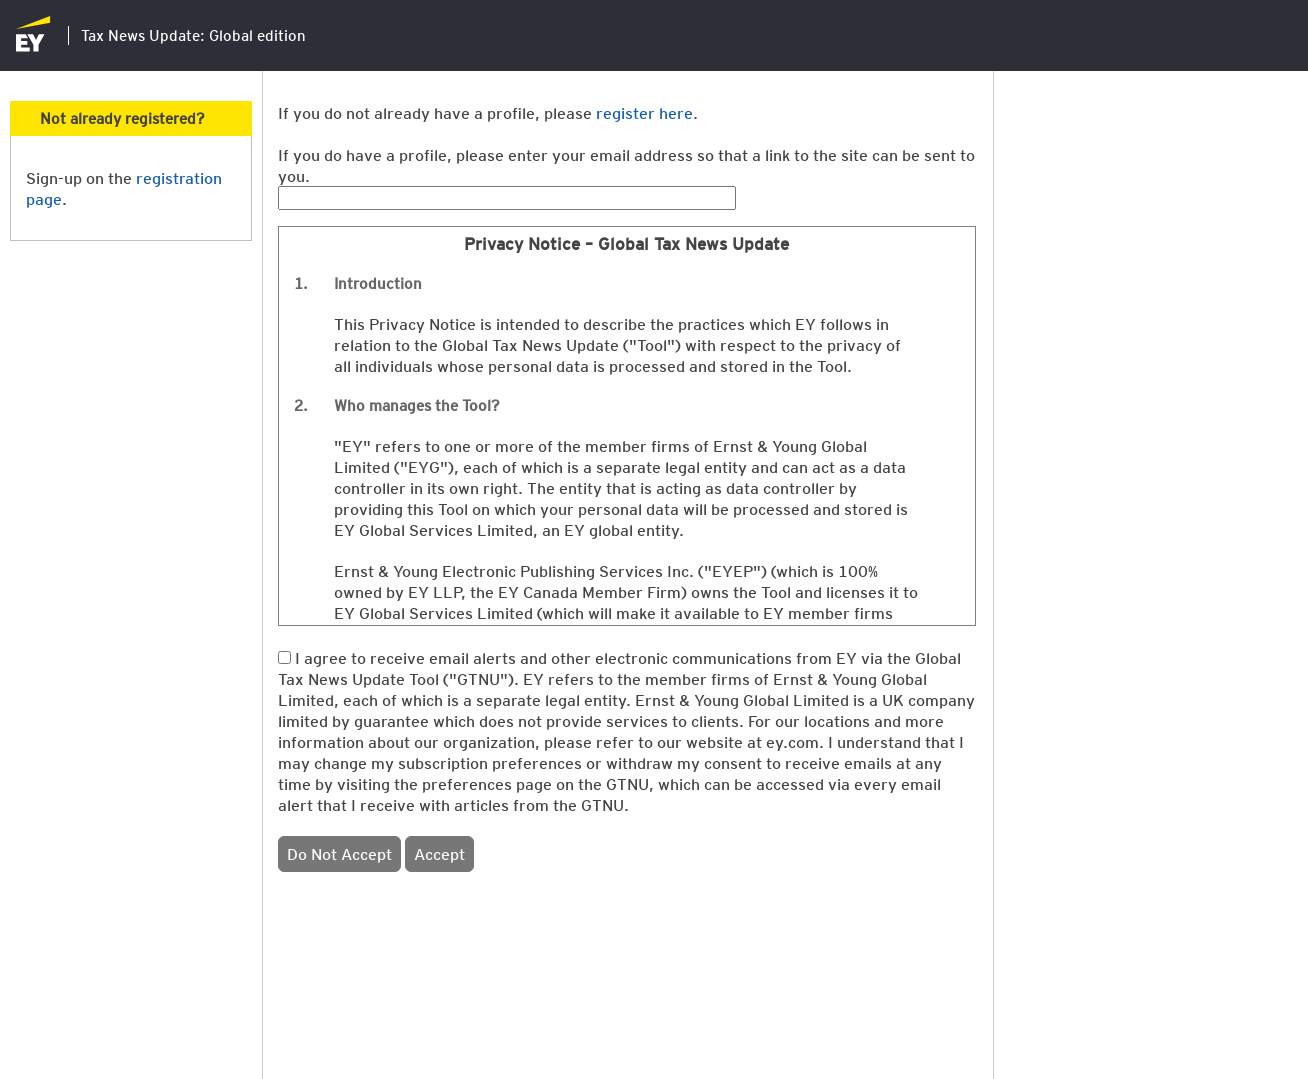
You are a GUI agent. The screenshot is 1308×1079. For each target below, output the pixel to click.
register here (644, 112)
